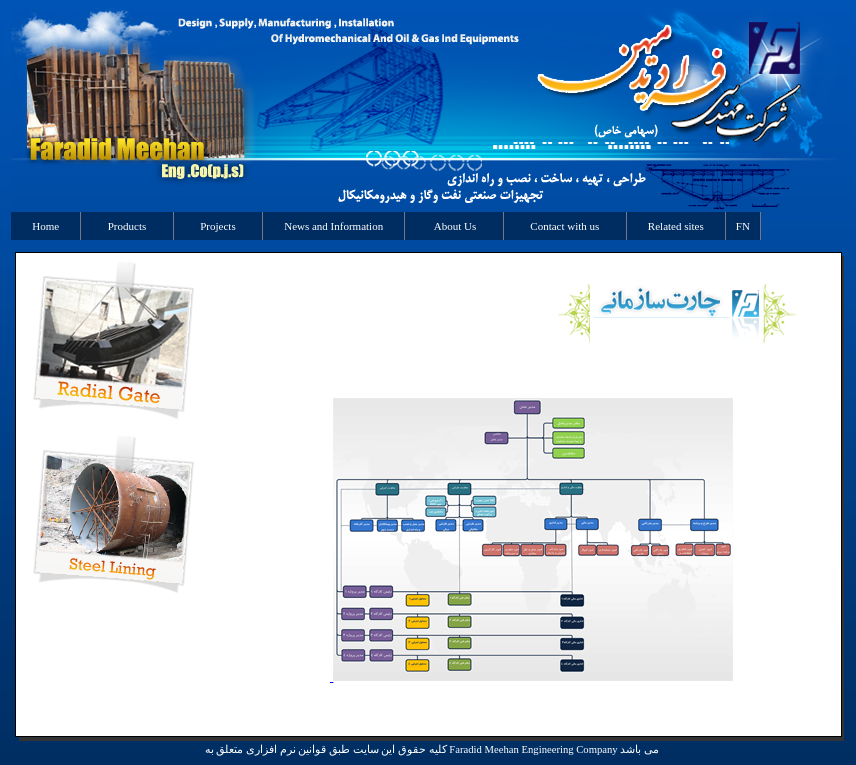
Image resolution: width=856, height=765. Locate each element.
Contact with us (565, 226)
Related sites (676, 226)
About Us (454, 226)
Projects (218, 226)
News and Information (333, 226)
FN (743, 226)
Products (127, 226)
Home (45, 226)
